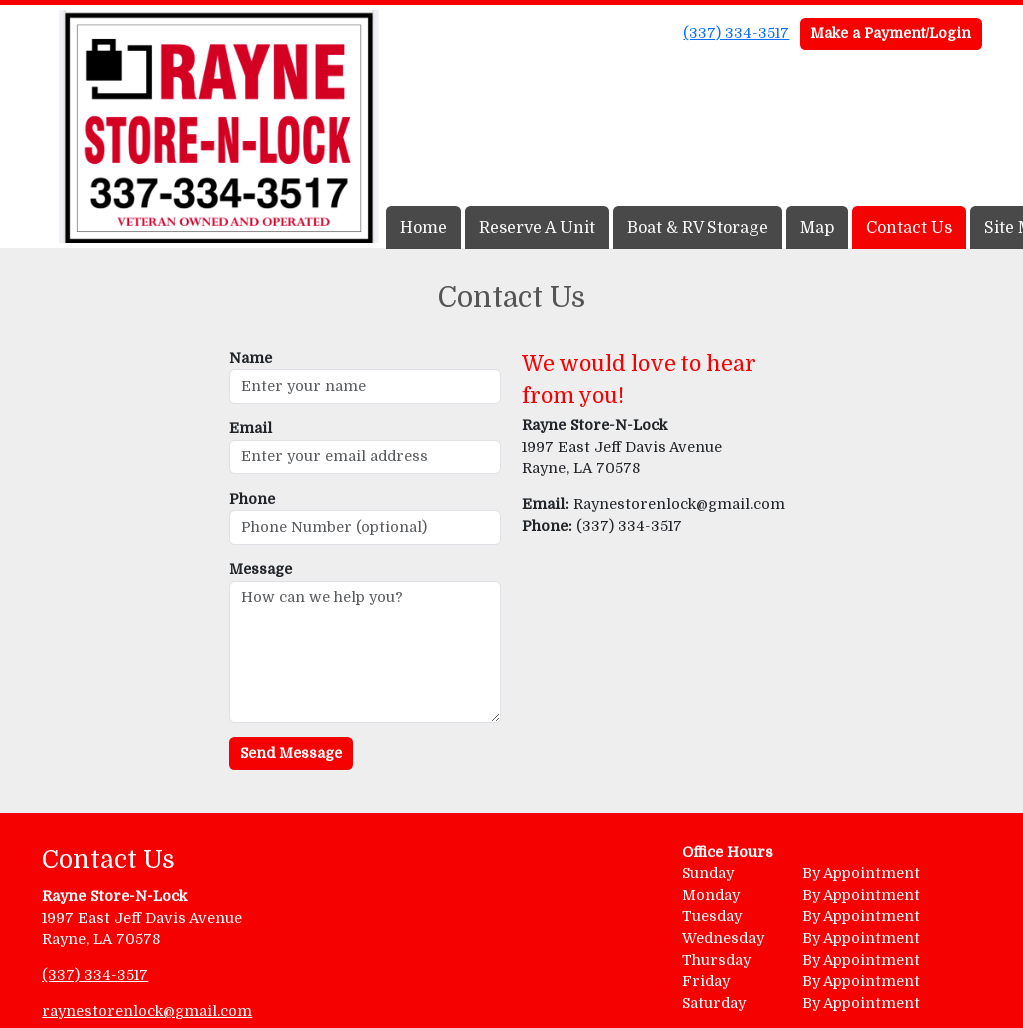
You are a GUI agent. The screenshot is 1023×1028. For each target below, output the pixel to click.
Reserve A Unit (537, 228)
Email (250, 428)
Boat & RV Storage (697, 228)
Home (423, 228)
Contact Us (909, 228)
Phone (252, 499)
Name (250, 358)
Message (260, 569)
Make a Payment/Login (890, 33)
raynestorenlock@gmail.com (147, 1011)
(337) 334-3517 (736, 33)
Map (817, 228)
